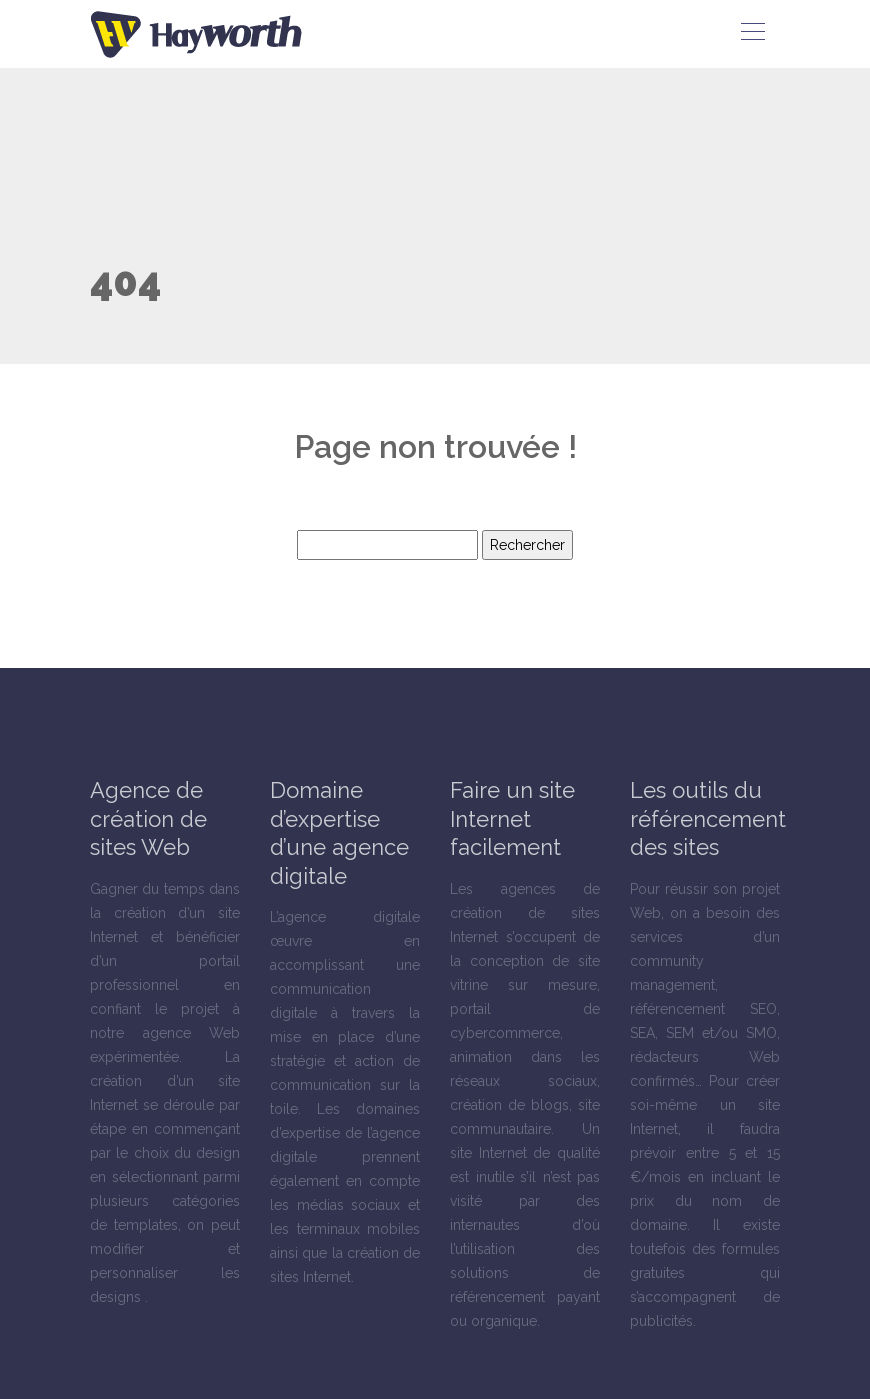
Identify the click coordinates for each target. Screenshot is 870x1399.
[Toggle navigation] (752, 34)
